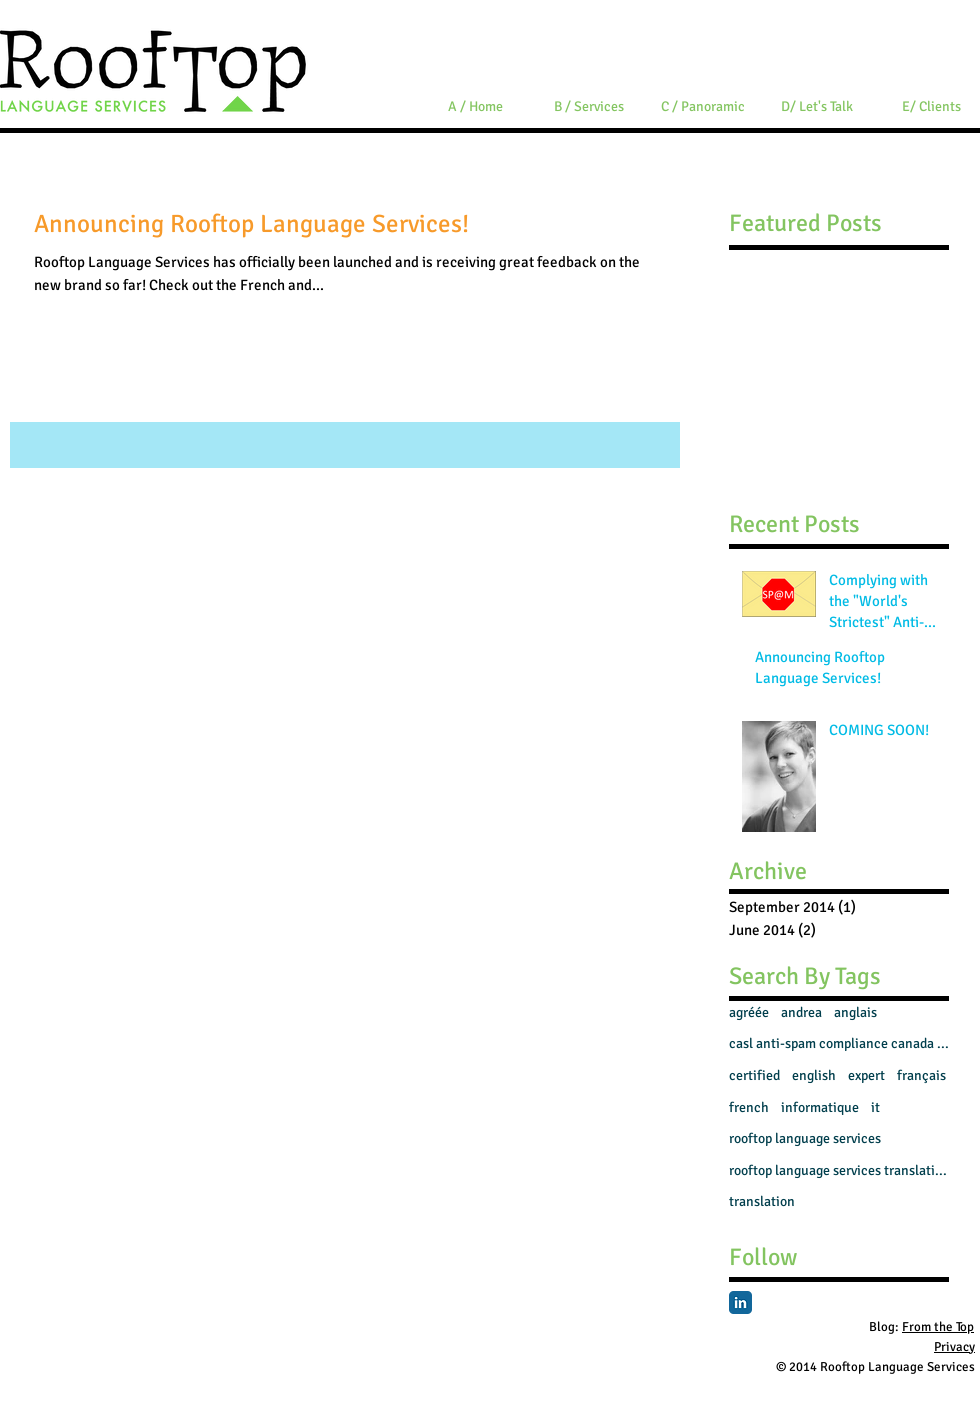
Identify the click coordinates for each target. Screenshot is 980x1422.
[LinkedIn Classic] (740, 1302)
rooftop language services (805, 1138)
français (921, 1075)
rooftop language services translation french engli (839, 1170)
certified (754, 1075)
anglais (855, 1012)
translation (762, 1201)
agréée (749, 1012)
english (814, 1075)
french (749, 1107)
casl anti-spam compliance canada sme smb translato (839, 1043)
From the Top (938, 1327)
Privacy (954, 1347)
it (875, 1107)
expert (866, 1075)
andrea (801, 1012)
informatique (820, 1107)
